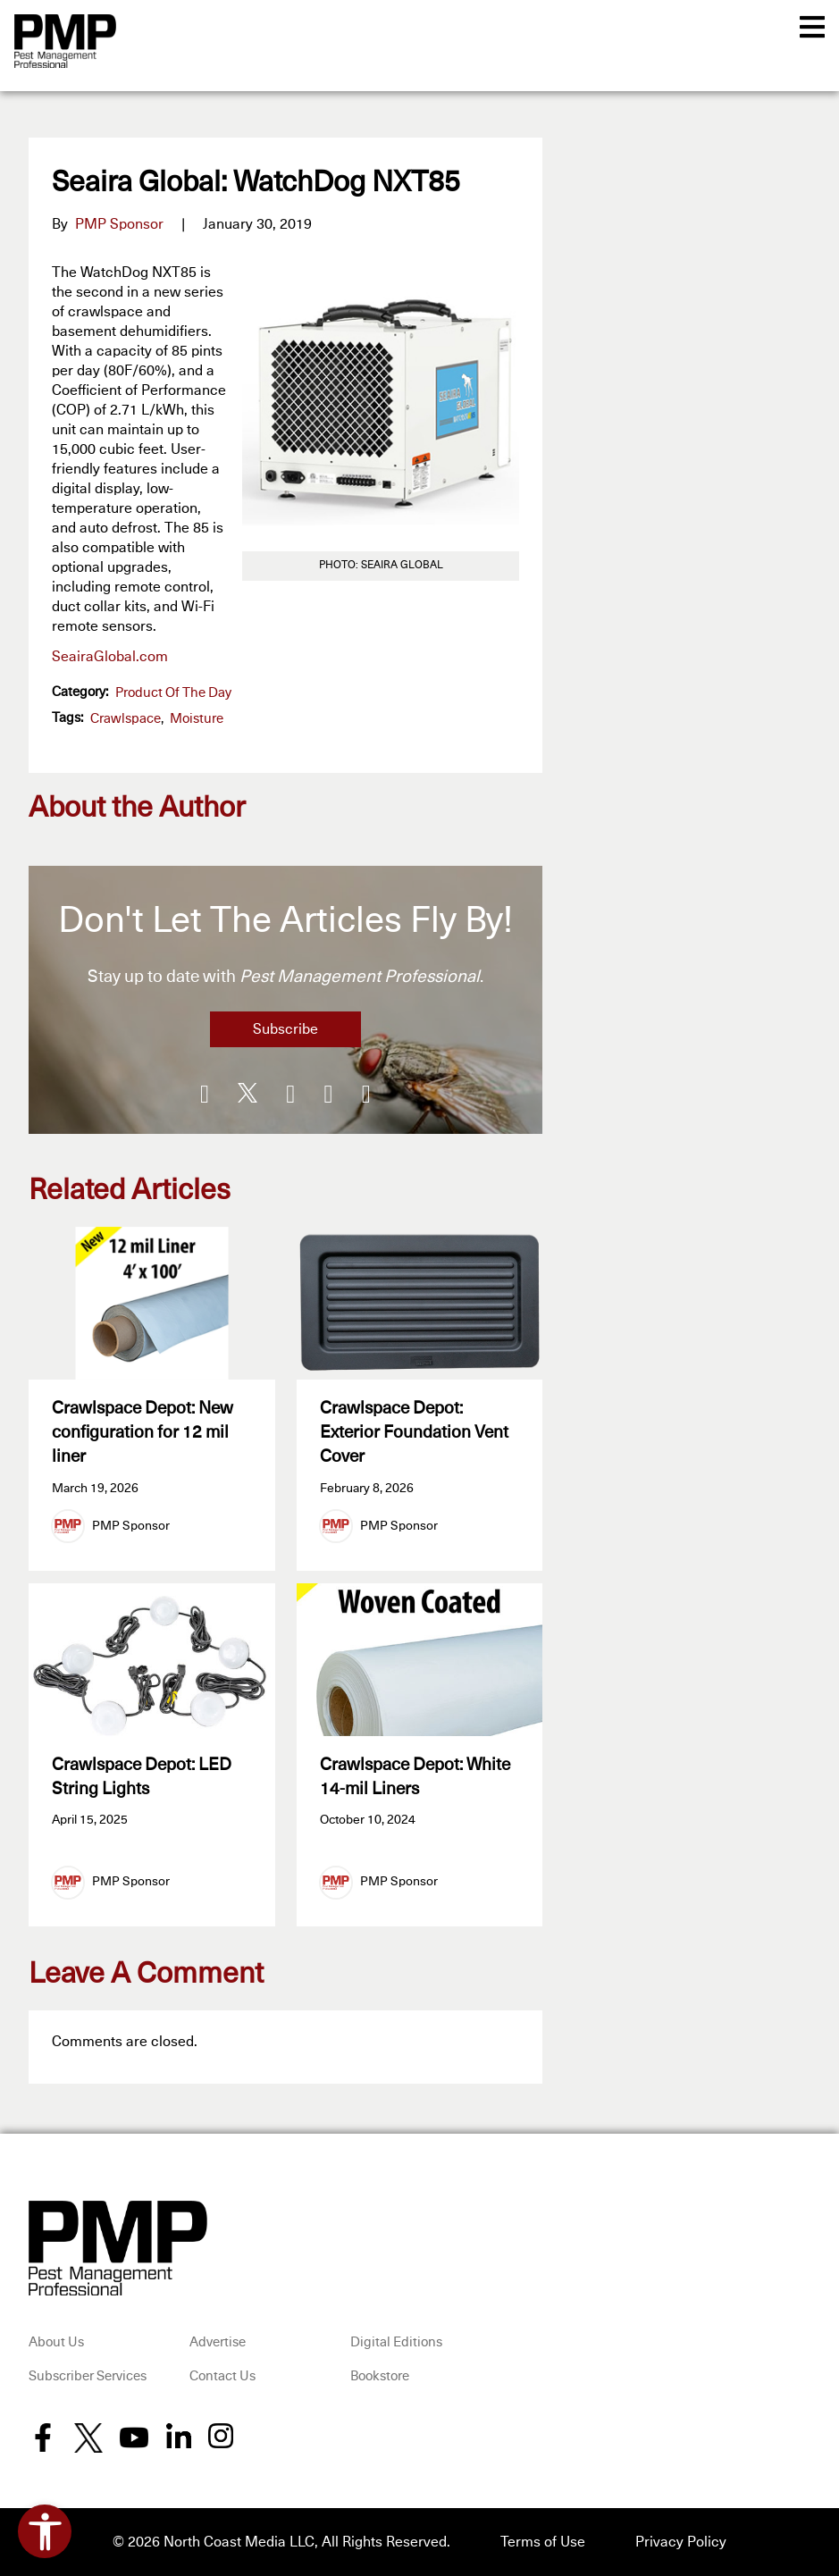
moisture (196, 719)
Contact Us (222, 2376)
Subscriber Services (88, 2376)
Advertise (217, 2342)
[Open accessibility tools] (44, 2531)
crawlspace (125, 719)
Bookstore (379, 2376)
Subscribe (285, 1029)
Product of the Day (173, 693)
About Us (56, 2342)
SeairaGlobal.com (110, 657)
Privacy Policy (680, 2542)
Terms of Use (542, 2542)
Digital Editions (396, 2342)
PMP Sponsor (119, 224)
